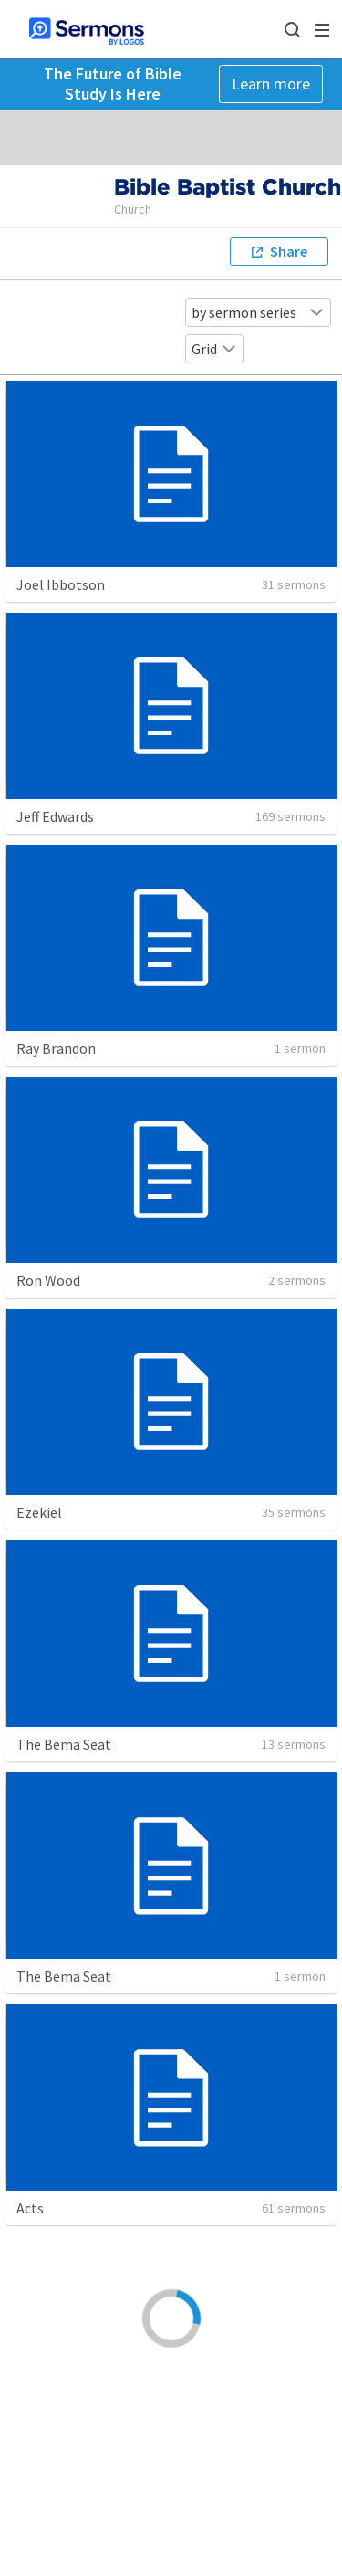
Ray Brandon (56, 1048)
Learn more (271, 83)
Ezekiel (39, 1512)
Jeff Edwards (55, 816)
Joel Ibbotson (60, 584)
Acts (30, 2208)
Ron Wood (48, 1280)
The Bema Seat (63, 1744)
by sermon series (258, 312)
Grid (214, 349)
